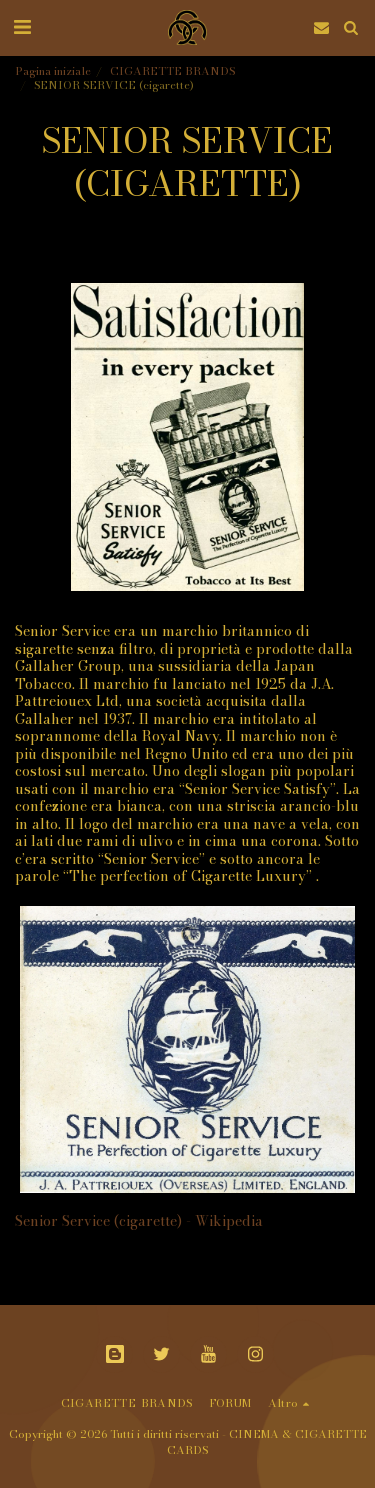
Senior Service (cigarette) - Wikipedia (139, 1221)
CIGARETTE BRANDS (172, 70)
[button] (22, 26)
